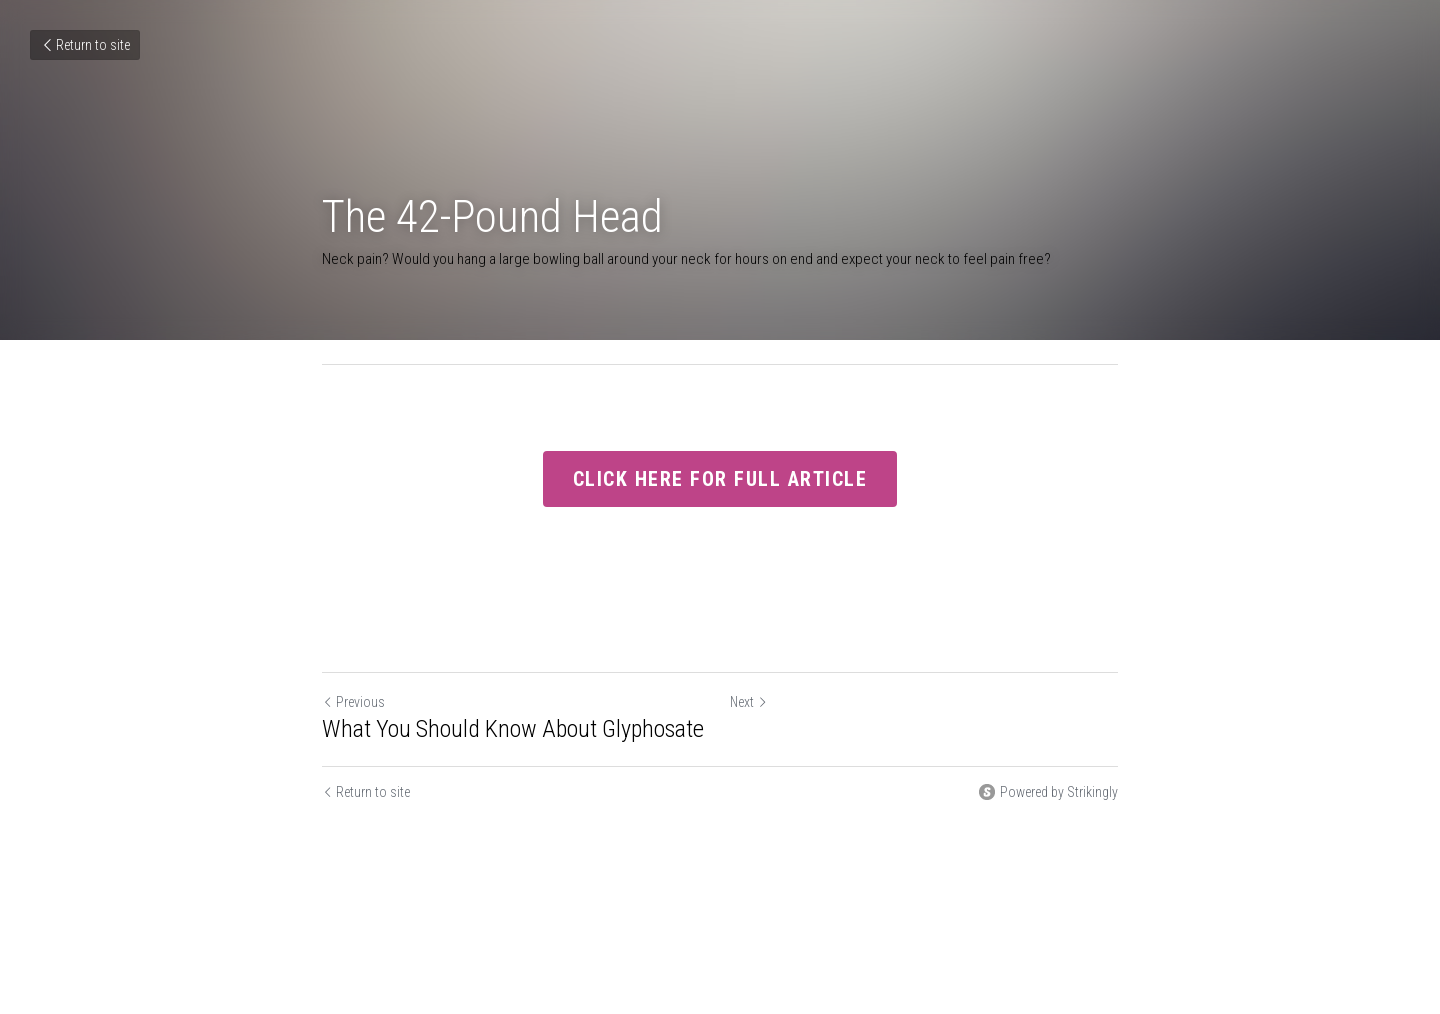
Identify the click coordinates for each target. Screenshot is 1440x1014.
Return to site (85, 45)
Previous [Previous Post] (353, 702)
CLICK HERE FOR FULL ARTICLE (720, 479)
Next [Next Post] (749, 702)
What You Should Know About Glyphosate (513, 729)
